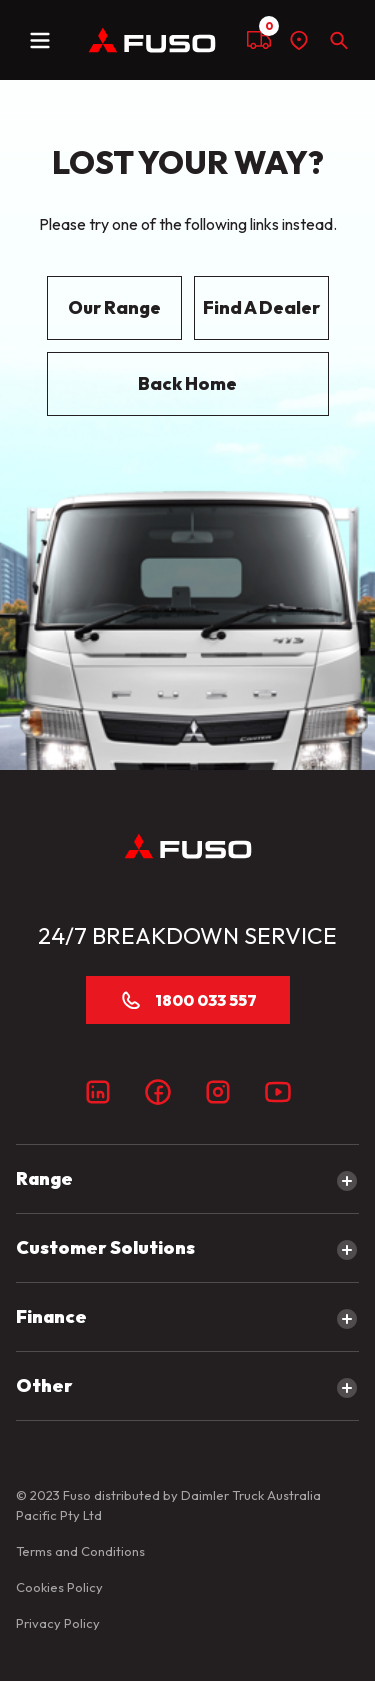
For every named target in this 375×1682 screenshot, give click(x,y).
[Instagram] (218, 1092)
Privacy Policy (58, 1623)
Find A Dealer (261, 307)
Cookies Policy (59, 1587)
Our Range (114, 307)
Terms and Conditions (80, 1551)
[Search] (339, 40)
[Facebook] (158, 1092)
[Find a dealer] (299, 40)
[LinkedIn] (98, 1092)
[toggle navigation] (40, 40)
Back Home (187, 383)
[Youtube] (278, 1092)
